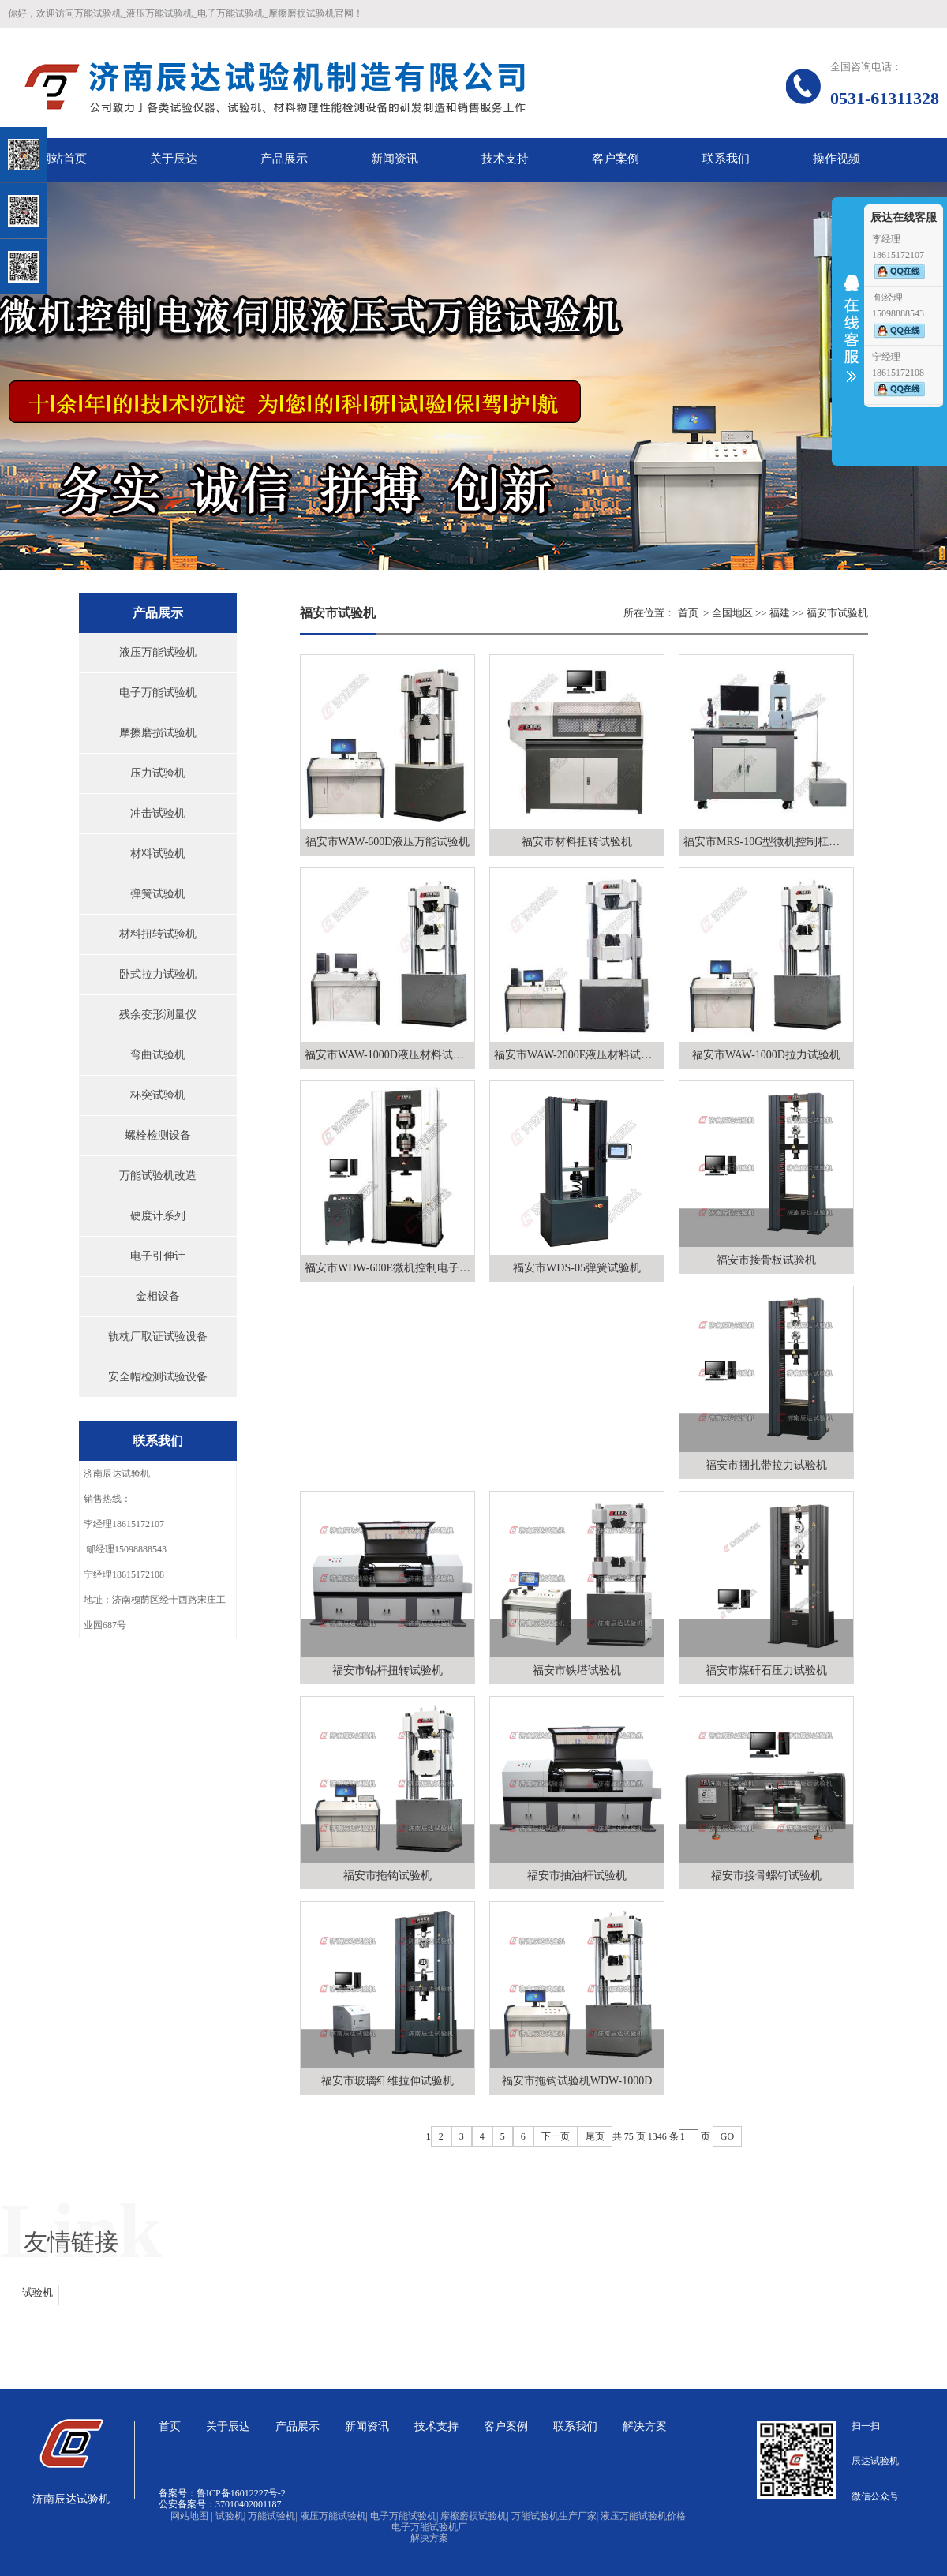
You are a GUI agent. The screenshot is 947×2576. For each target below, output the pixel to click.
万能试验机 (272, 2516)
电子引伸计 (157, 1256)
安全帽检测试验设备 (158, 1377)
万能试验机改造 (158, 1175)
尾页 (595, 2136)
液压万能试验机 (158, 652)
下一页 (555, 2136)
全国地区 (732, 613)
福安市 (822, 613)
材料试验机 (157, 853)
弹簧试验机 (157, 894)
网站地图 (191, 2516)
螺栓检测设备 (158, 1135)
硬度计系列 (157, 1216)
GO (727, 2136)
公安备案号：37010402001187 (220, 2504)
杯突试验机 (157, 1095)
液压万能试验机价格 (644, 2516)
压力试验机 (157, 773)
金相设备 (158, 1296)
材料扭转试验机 (158, 934)
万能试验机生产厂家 (554, 2516)
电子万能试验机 (158, 692)
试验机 (37, 2292)
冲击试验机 (157, 813)
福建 (779, 613)
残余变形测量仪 (158, 1014)
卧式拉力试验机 (158, 974)
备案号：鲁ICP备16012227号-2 (222, 2493)
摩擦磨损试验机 (158, 733)
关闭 (80, 93)
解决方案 (429, 2538)
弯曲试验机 (157, 1055)
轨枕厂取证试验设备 (158, 1336)
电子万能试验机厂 (429, 2527)
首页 (688, 613)
